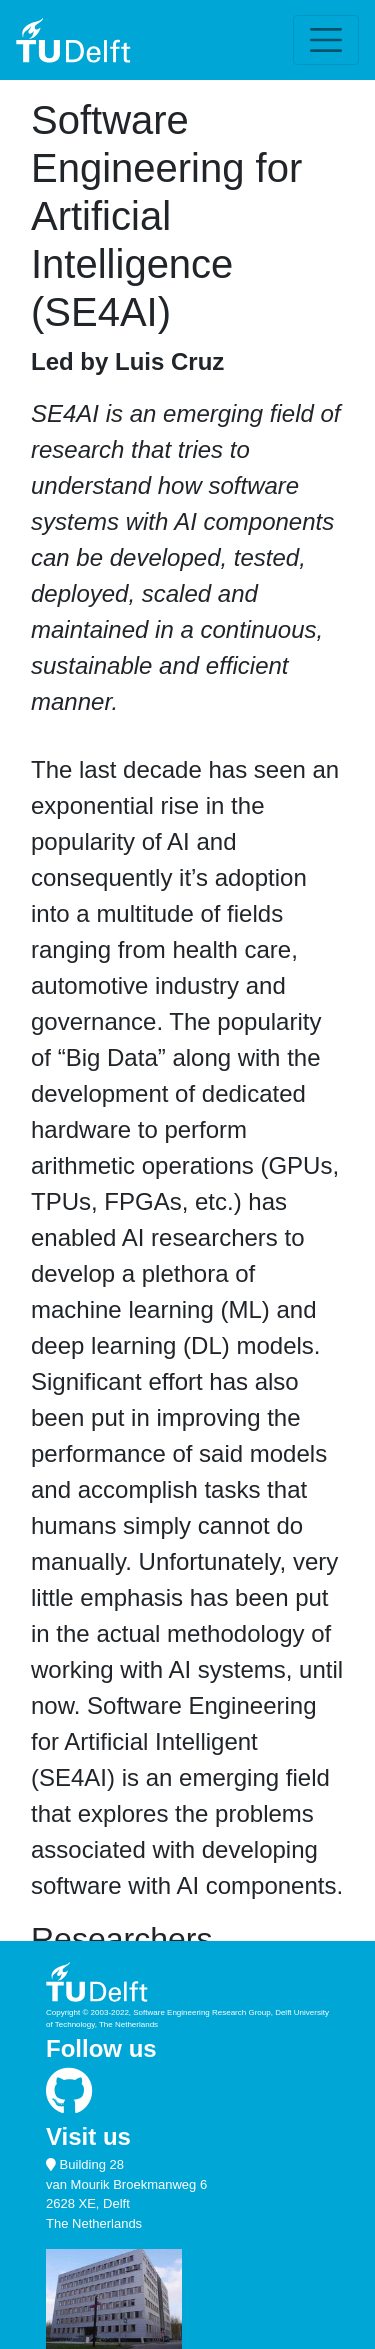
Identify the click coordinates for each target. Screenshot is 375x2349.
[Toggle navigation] (326, 40)
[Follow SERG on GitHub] (69, 2100)
